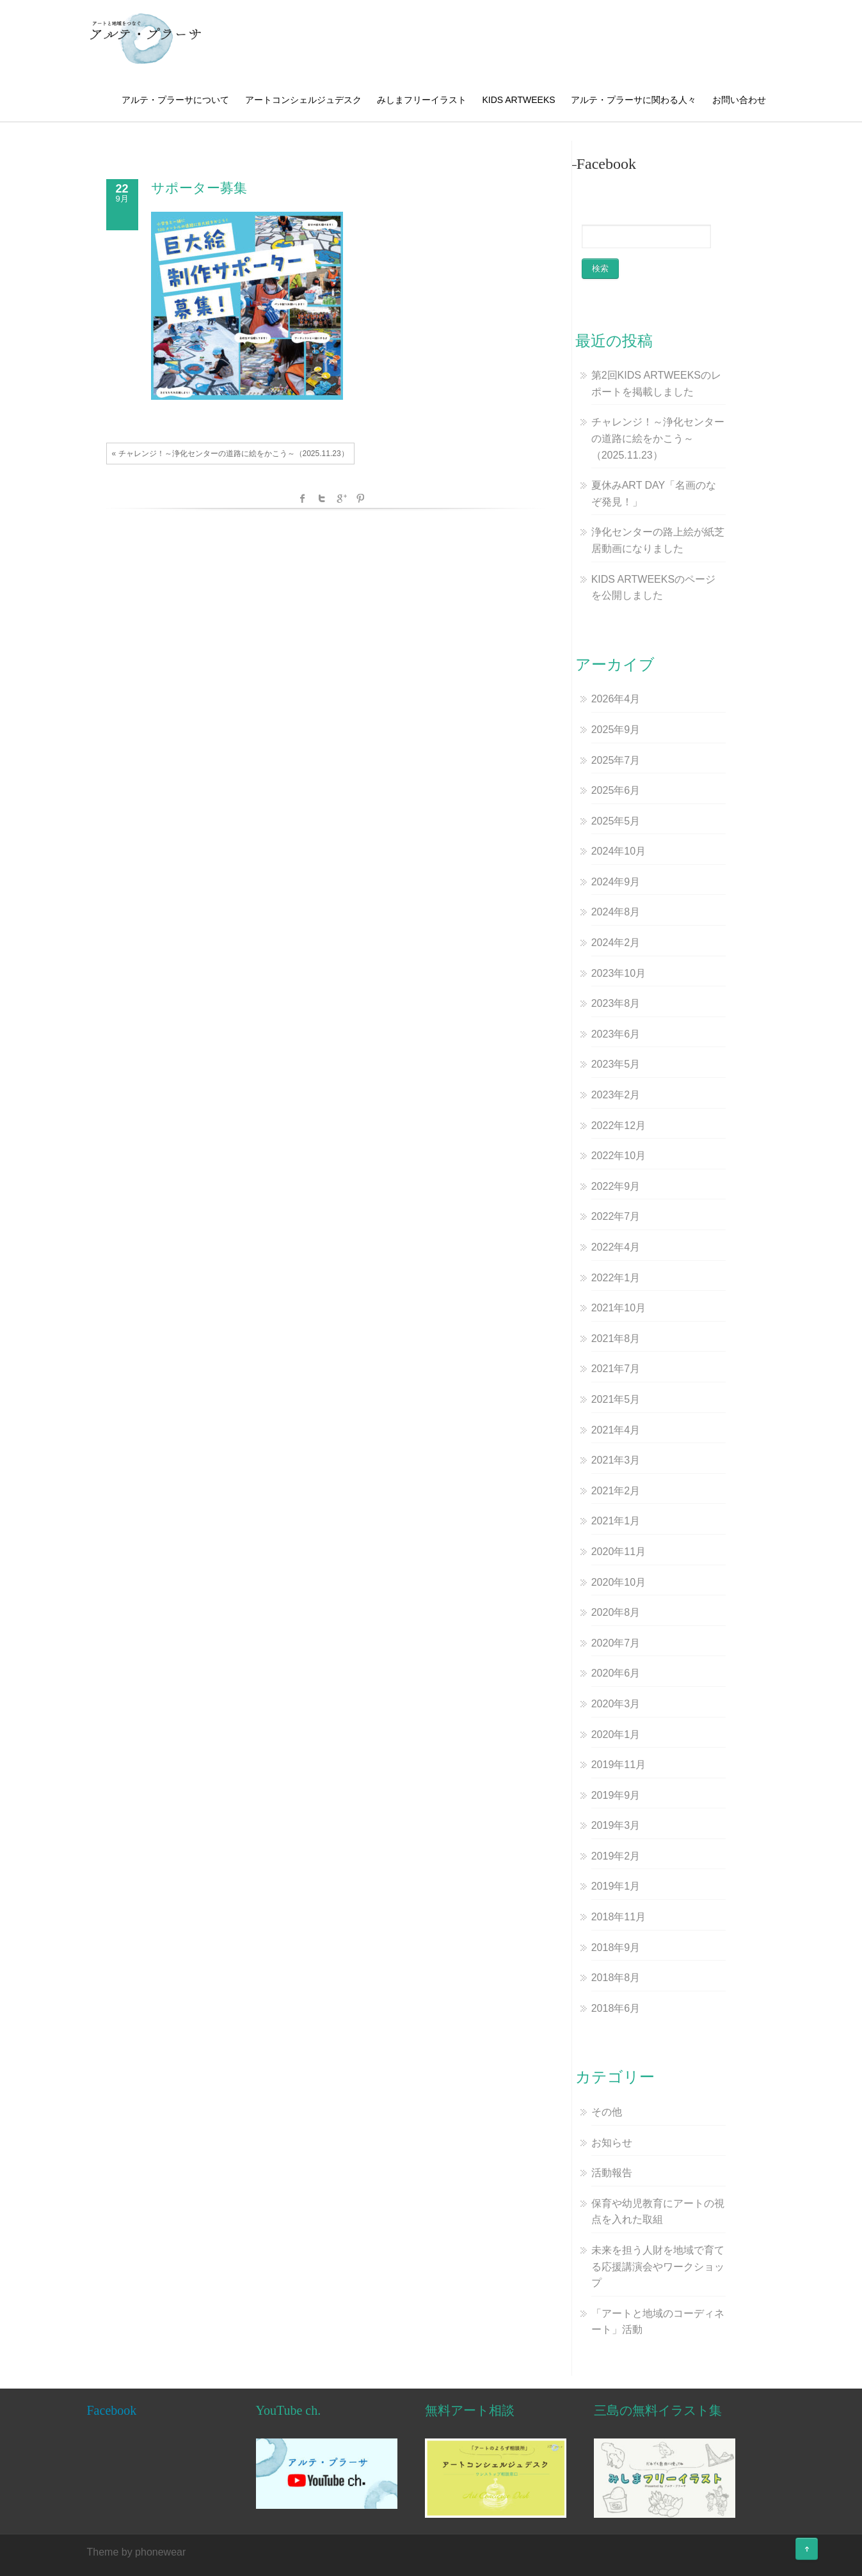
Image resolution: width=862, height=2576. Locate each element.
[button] (145, 38)
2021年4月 (616, 1430)
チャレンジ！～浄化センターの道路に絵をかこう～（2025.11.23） (657, 438)
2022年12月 (618, 1125)
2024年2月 (616, 942)
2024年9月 (616, 881)
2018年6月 (616, 2008)
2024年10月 (618, 851)
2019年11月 (618, 1764)
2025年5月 (616, 821)
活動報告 (611, 2172)
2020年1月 (616, 1734)
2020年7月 (616, 1643)
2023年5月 (616, 1064)
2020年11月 (618, 1551)
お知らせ (611, 2142)
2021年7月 (616, 1368)
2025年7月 (616, 760)
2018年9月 (616, 1947)
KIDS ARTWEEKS (518, 100)
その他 (606, 2111)
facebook (302, 498)
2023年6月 (616, 1034)
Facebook (112, 2410)
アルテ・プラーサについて (175, 100)
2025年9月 (616, 729)
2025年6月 (616, 790)
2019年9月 (616, 1795)
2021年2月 (616, 1490)
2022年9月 (616, 1186)
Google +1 (341, 498)
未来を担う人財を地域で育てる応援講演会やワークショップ (657, 2266)
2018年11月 (618, 1916)
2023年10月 (618, 973)
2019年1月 (616, 1886)
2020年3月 (616, 1703)
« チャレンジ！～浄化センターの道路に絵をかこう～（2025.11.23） (230, 453)
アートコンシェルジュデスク (303, 100)
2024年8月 (616, 911)
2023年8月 (616, 1003)
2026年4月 (616, 698)
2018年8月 (616, 1977)
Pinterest (360, 498)
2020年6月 (616, 1673)
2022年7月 (616, 1216)
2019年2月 (616, 1856)
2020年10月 (618, 1582)
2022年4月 (616, 1247)
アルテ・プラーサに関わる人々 (633, 100)
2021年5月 (616, 1399)
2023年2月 (616, 1094)
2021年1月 (616, 1520)
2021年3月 (616, 1460)
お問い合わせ (739, 100)
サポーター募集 (199, 188)
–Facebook (602, 163)
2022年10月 (618, 1155)
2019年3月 (616, 1825)
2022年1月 (616, 1277)
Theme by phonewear (136, 2552)
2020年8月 (616, 1612)
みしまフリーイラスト (422, 100)
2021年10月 (618, 1307)
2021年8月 (616, 1338)
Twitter (321, 498)
